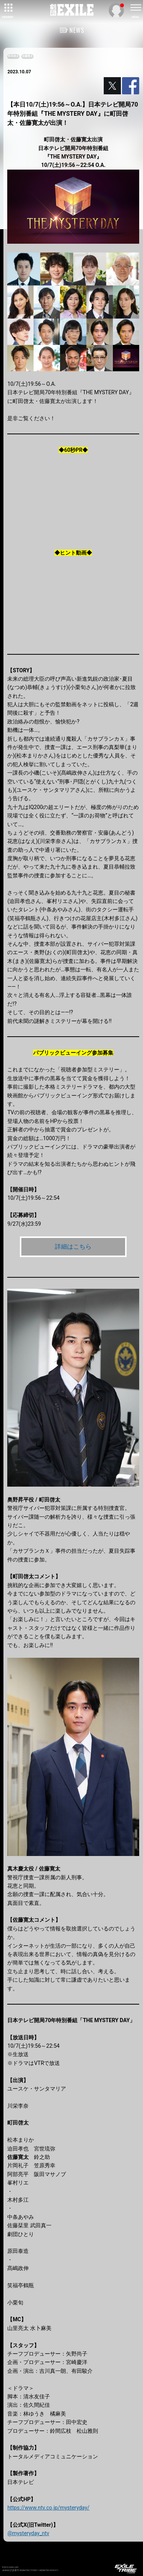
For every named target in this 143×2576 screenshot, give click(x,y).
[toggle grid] (7, 7)
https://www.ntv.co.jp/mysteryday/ (48, 2508)
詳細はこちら (73, 1246)
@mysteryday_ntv (28, 2533)
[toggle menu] (135, 7)
